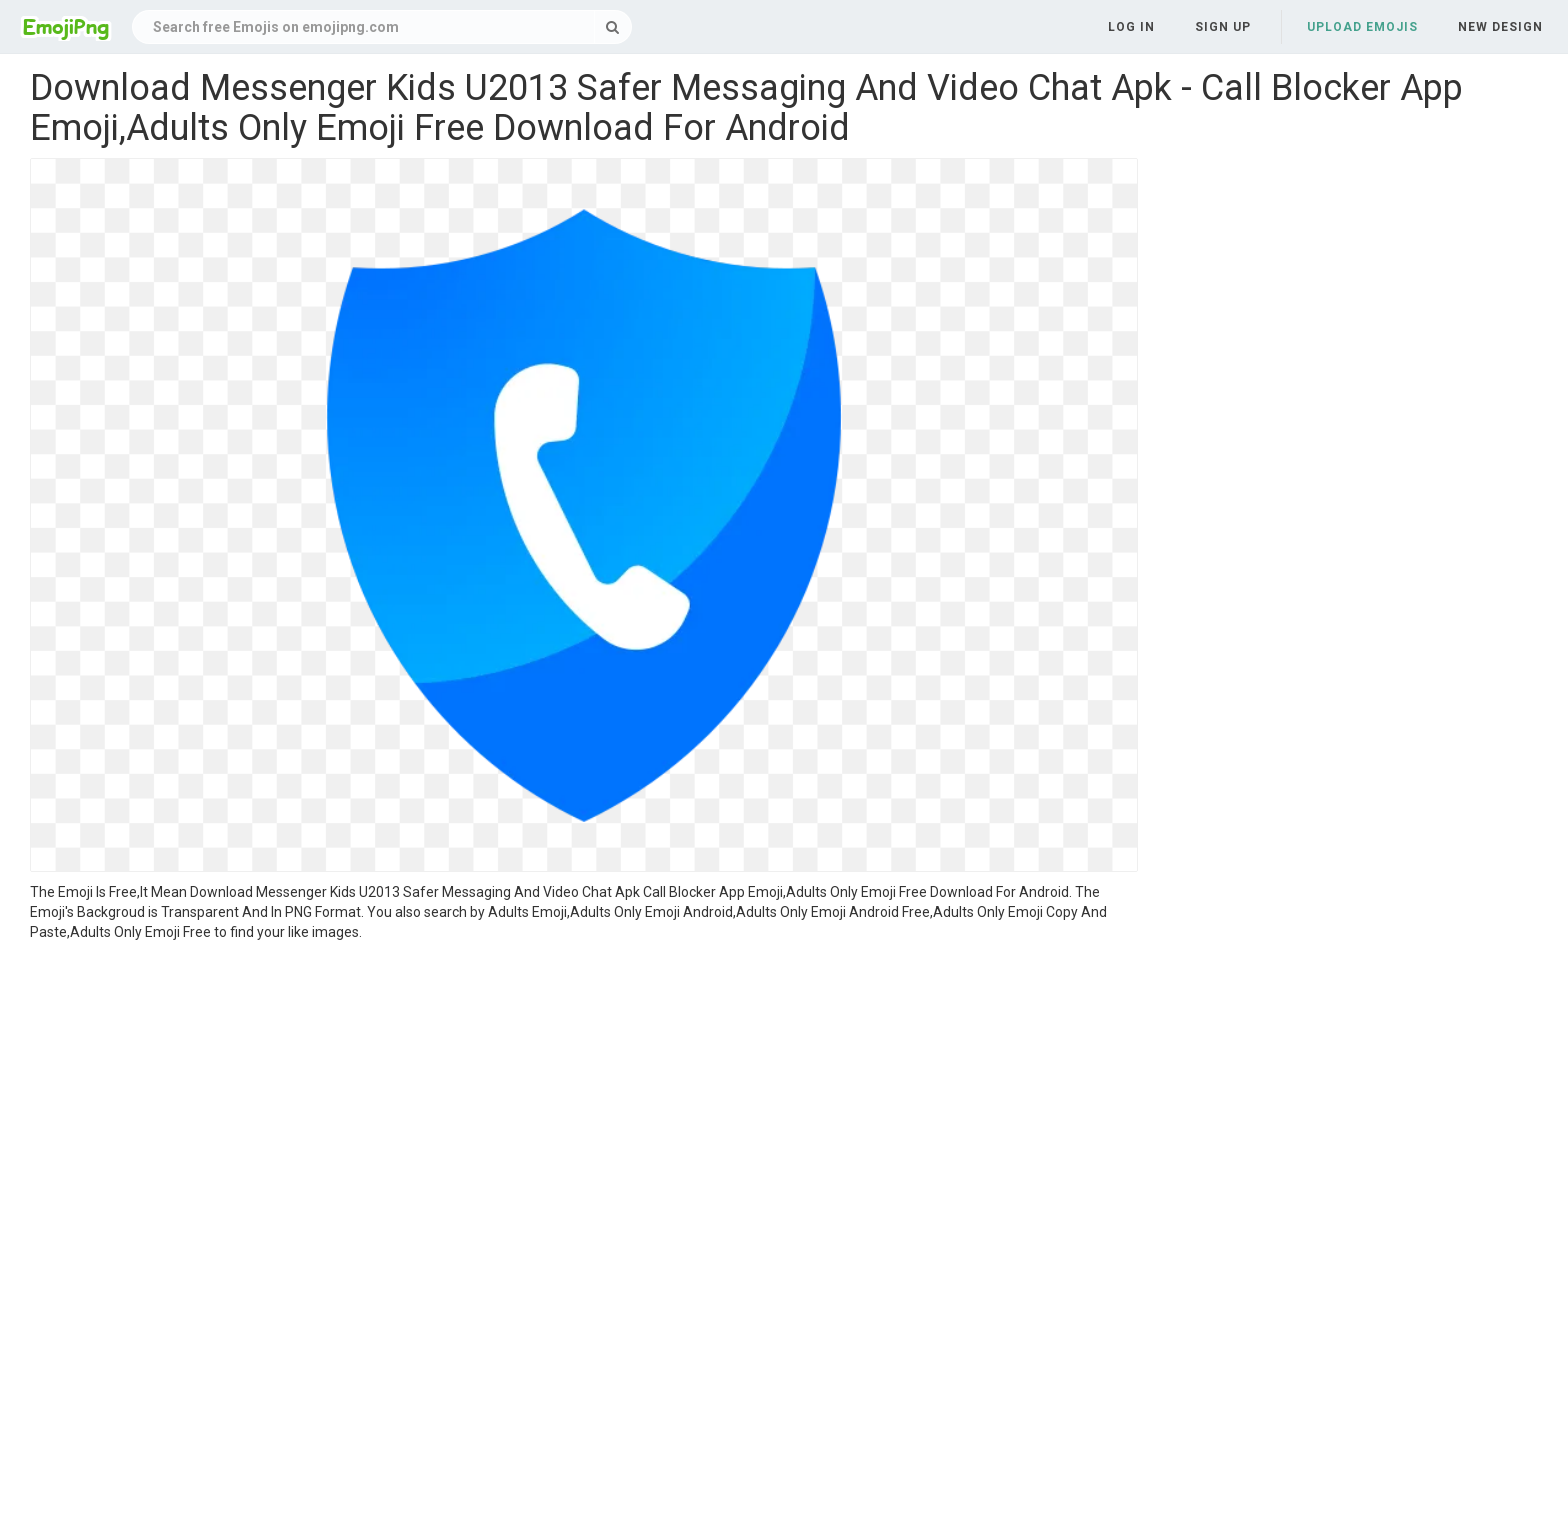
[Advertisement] (584, 1092)
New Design (1500, 27)
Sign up (1223, 27)
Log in (1131, 27)
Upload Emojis (1362, 27)
